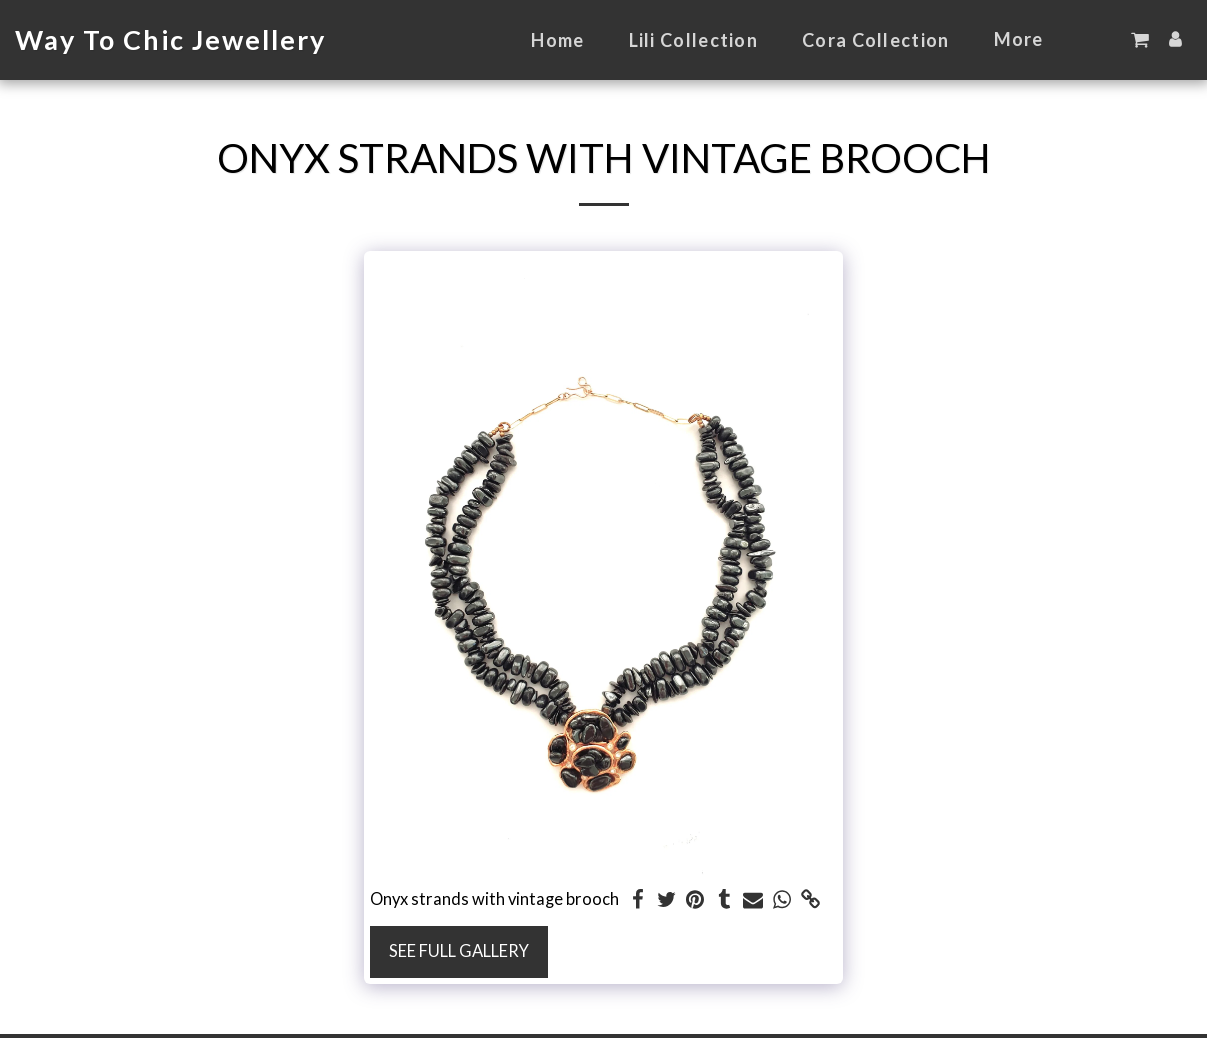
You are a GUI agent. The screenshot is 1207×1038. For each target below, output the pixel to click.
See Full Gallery (459, 951)
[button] (1140, 40)
